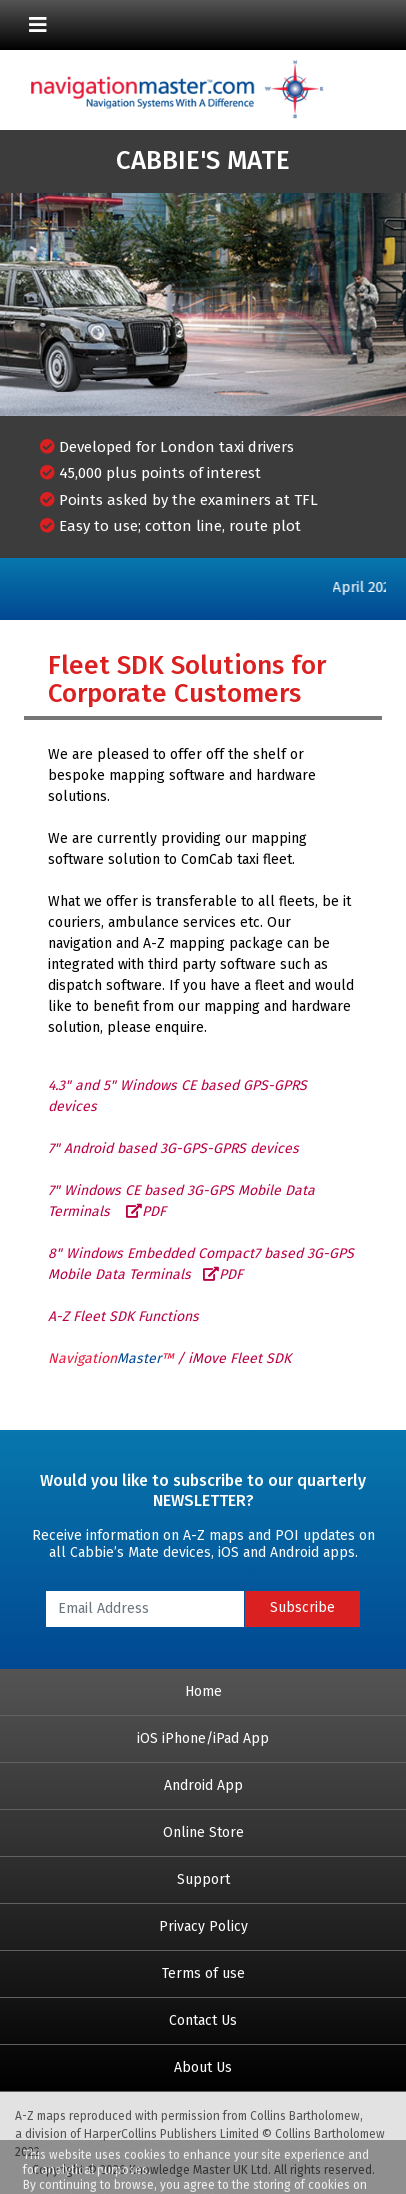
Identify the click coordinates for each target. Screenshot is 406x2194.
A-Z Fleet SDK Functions (123, 1316)
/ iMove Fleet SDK (169, 1358)
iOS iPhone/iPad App (203, 1738)
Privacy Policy (203, 1926)
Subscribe (302, 1607)
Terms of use (203, 1973)
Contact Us (203, 2020)
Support (203, 1879)
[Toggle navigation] (38, 25)
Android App (203, 1785)
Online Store (203, 1832)
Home (203, 1691)
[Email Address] (145, 1609)
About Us (203, 2067)
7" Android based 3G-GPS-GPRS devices (173, 1148)
